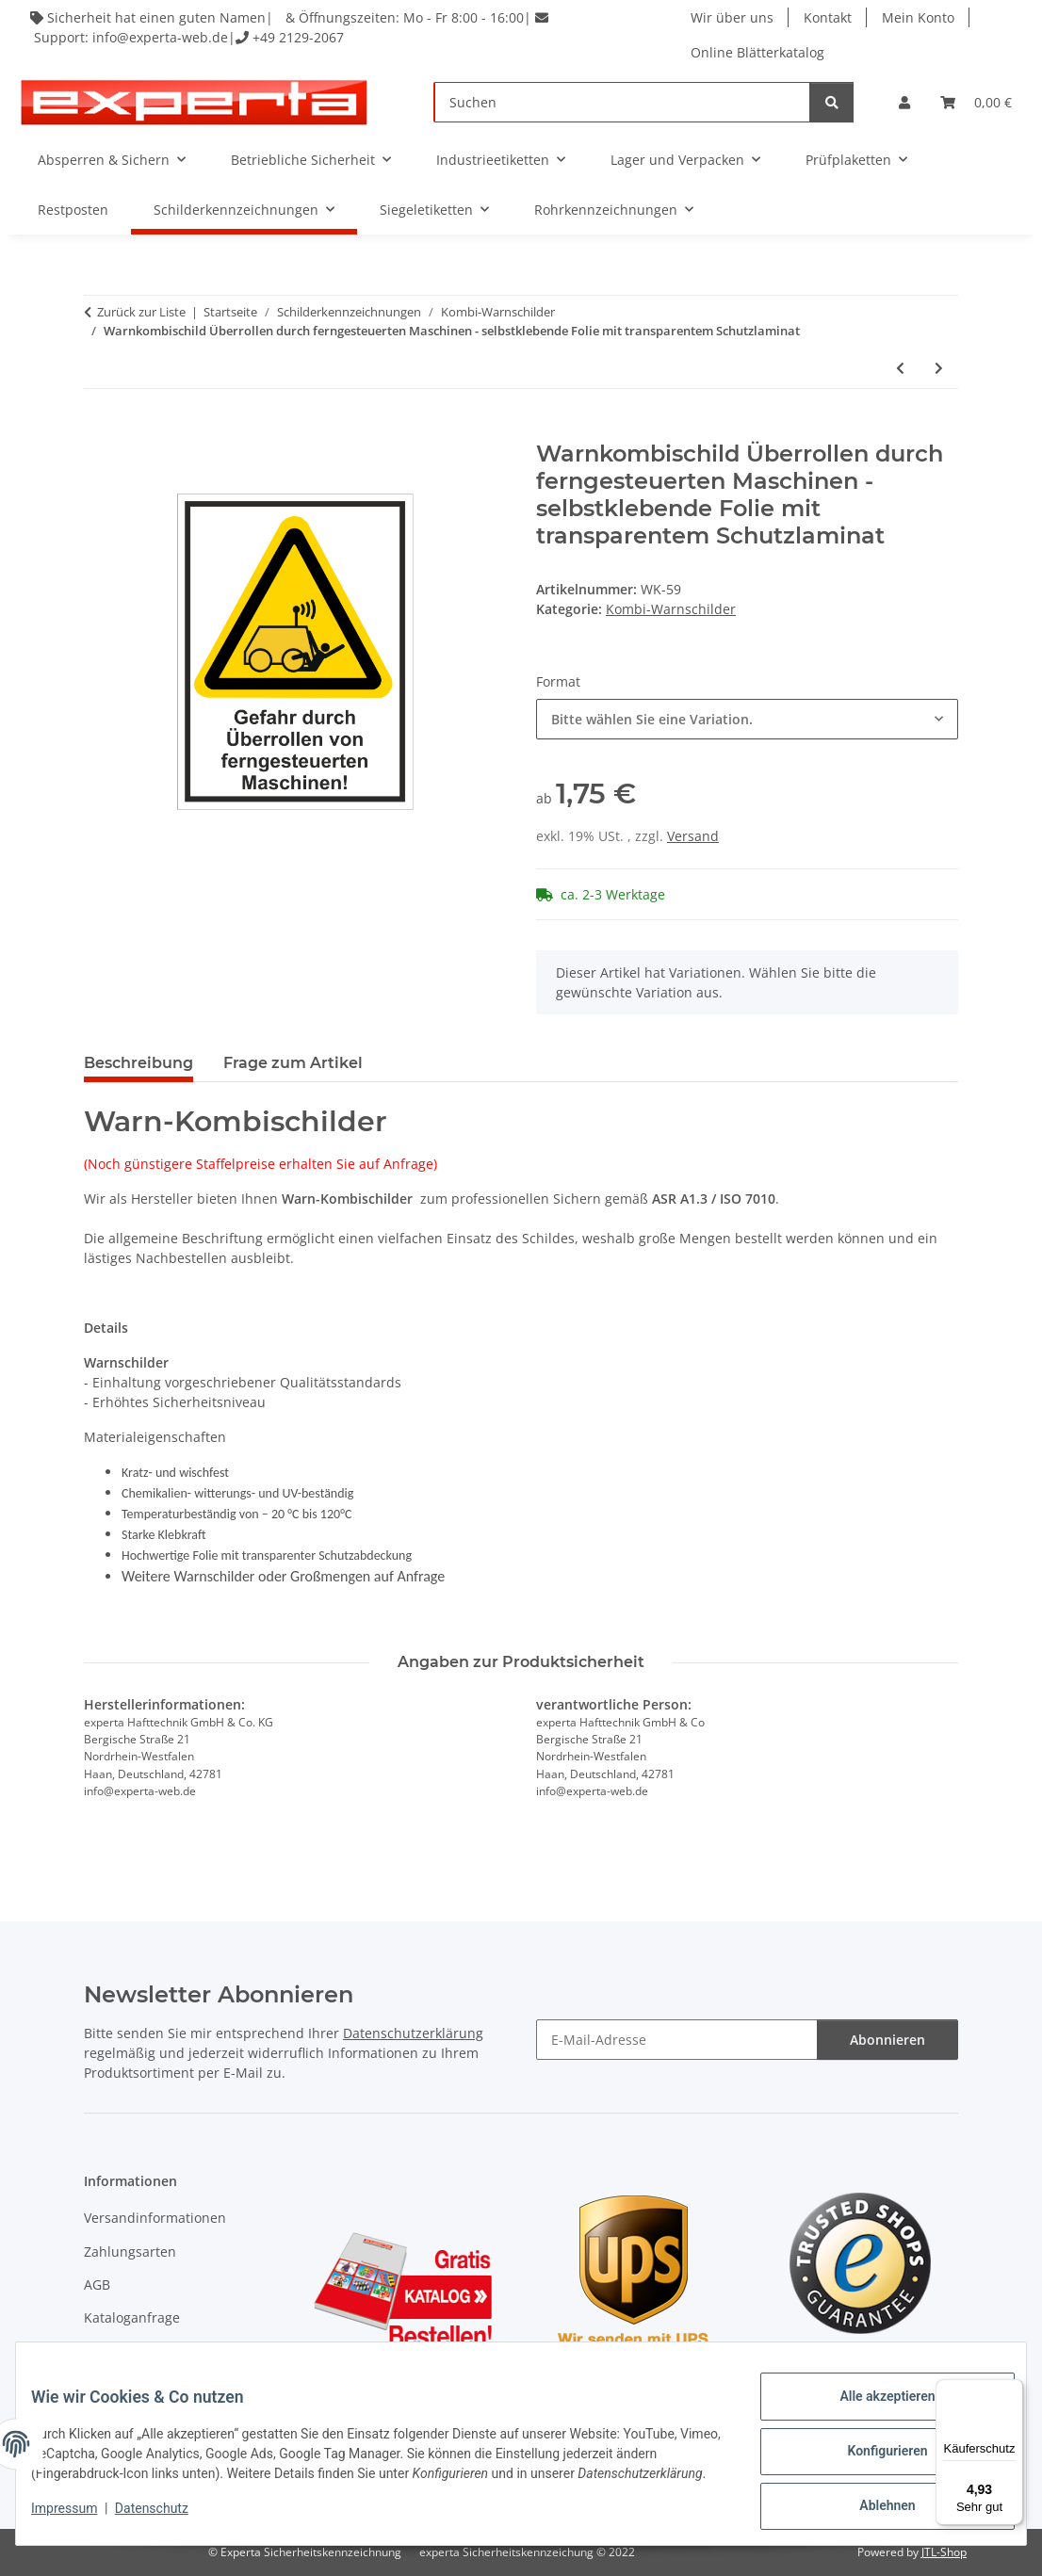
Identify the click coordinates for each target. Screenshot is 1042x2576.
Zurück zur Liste (141, 311)
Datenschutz (167, 2519)
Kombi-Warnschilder (671, 609)
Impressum (79, 2519)
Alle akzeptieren (872, 2403)
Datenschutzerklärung (413, 2033)
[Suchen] (622, 102)
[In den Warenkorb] (99, 430)
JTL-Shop (944, 2552)
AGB (97, 2284)
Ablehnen (872, 2501)
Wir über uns (734, 17)
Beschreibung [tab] (138, 1063)
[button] (904, 102)
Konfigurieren (872, 2452)
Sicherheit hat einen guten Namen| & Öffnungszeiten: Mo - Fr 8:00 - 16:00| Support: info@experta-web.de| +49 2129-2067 (293, 27)
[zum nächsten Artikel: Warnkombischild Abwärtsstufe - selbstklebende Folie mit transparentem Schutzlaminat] (939, 368)
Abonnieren (887, 2040)
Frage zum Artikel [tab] (293, 1063)
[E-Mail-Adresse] (677, 2039)
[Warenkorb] (976, 102)
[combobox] (747, 719)
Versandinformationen (155, 2218)
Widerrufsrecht (132, 2351)
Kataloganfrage (132, 2317)
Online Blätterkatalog (760, 52)
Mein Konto (921, 17)
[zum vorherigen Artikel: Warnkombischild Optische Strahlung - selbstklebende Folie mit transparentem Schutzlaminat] (900, 368)
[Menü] (1012, 2390)
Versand (693, 836)
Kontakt (830, 17)
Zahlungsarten (130, 2251)
